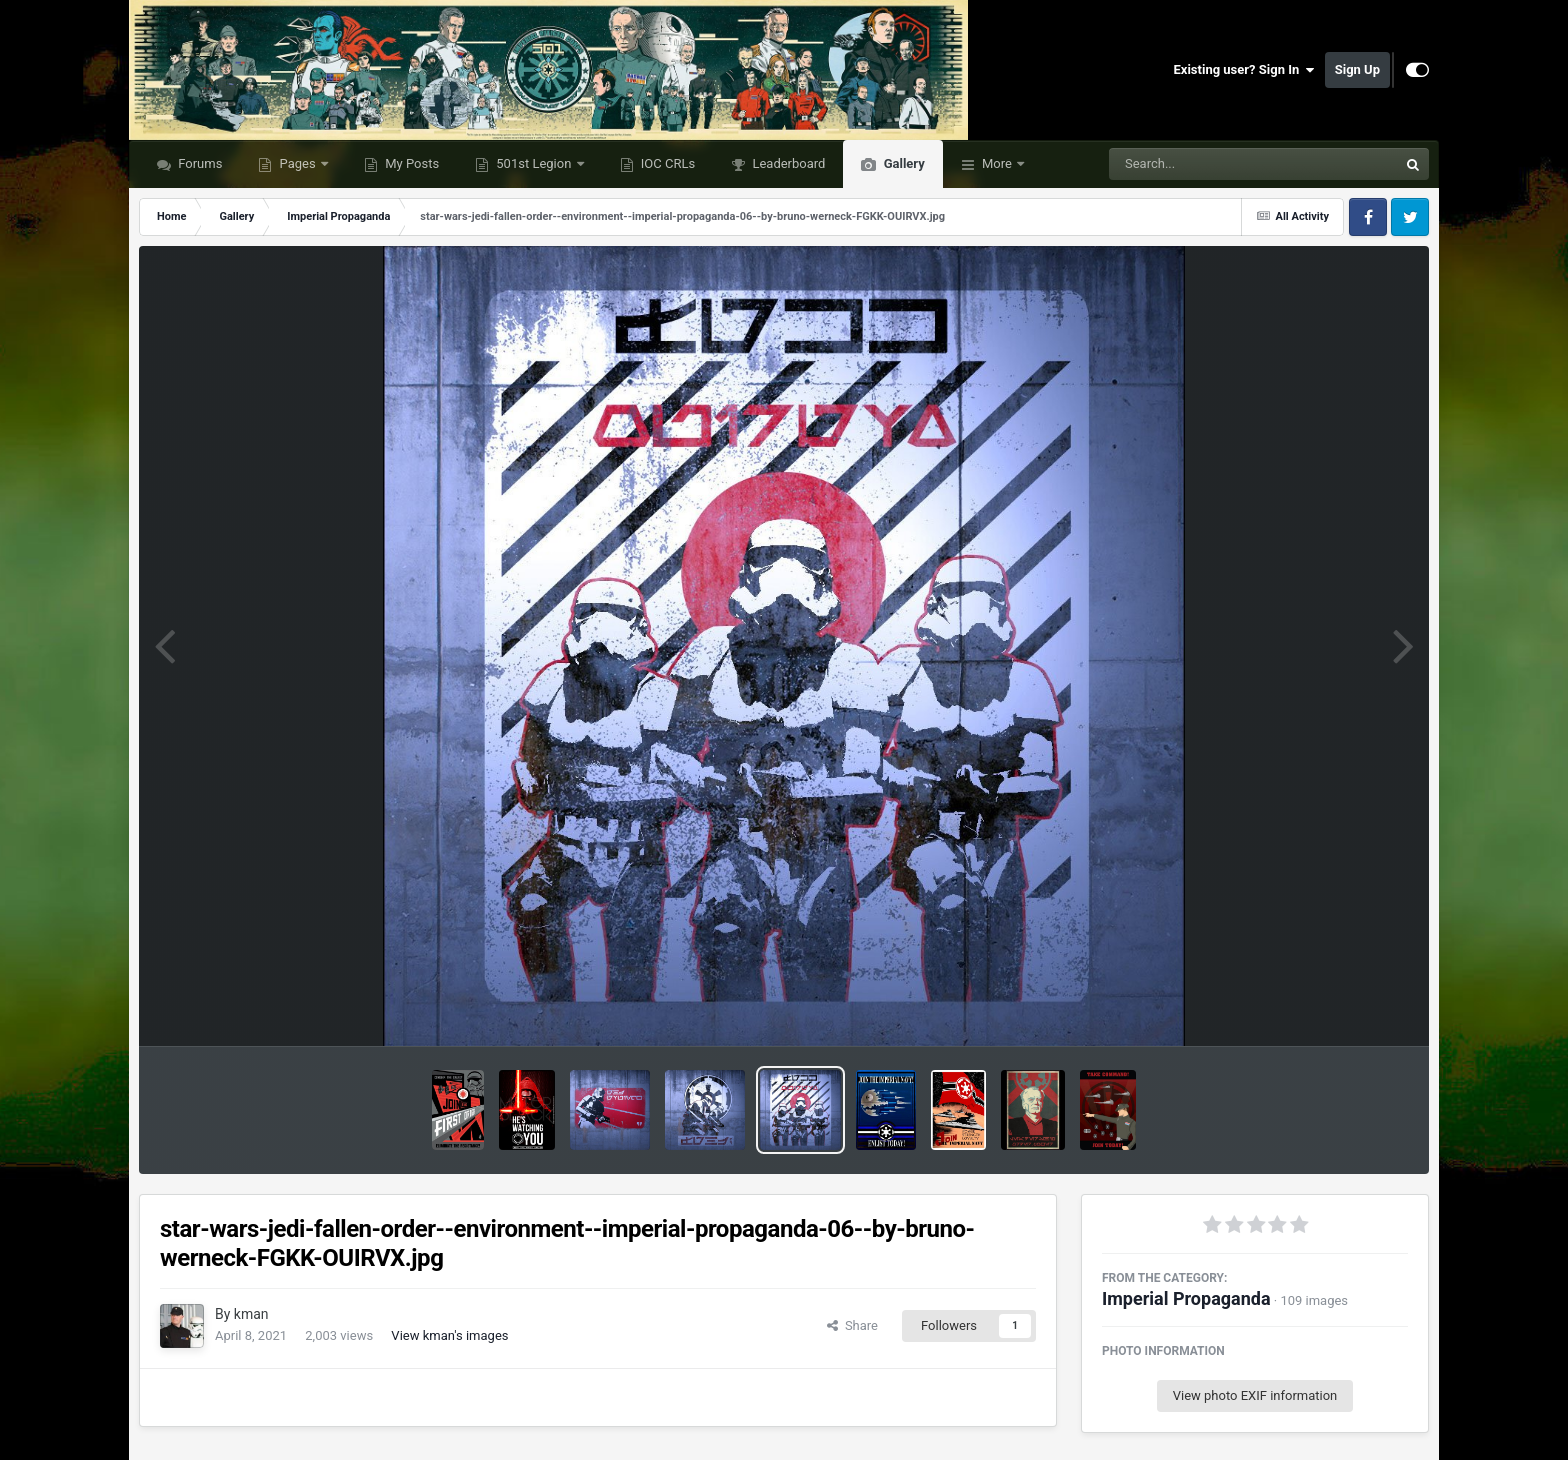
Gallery (902, 163)
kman (251, 1314)
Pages (297, 163)
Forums (198, 163)
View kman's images (449, 1335)
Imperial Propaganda (1186, 1298)
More (997, 163)
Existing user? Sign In (1244, 70)
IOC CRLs (667, 163)
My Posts (410, 163)
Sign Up (1357, 69)
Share (852, 1325)
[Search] (1203, 164)
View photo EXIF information (1255, 1395)
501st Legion (534, 163)
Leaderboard (787, 163)
